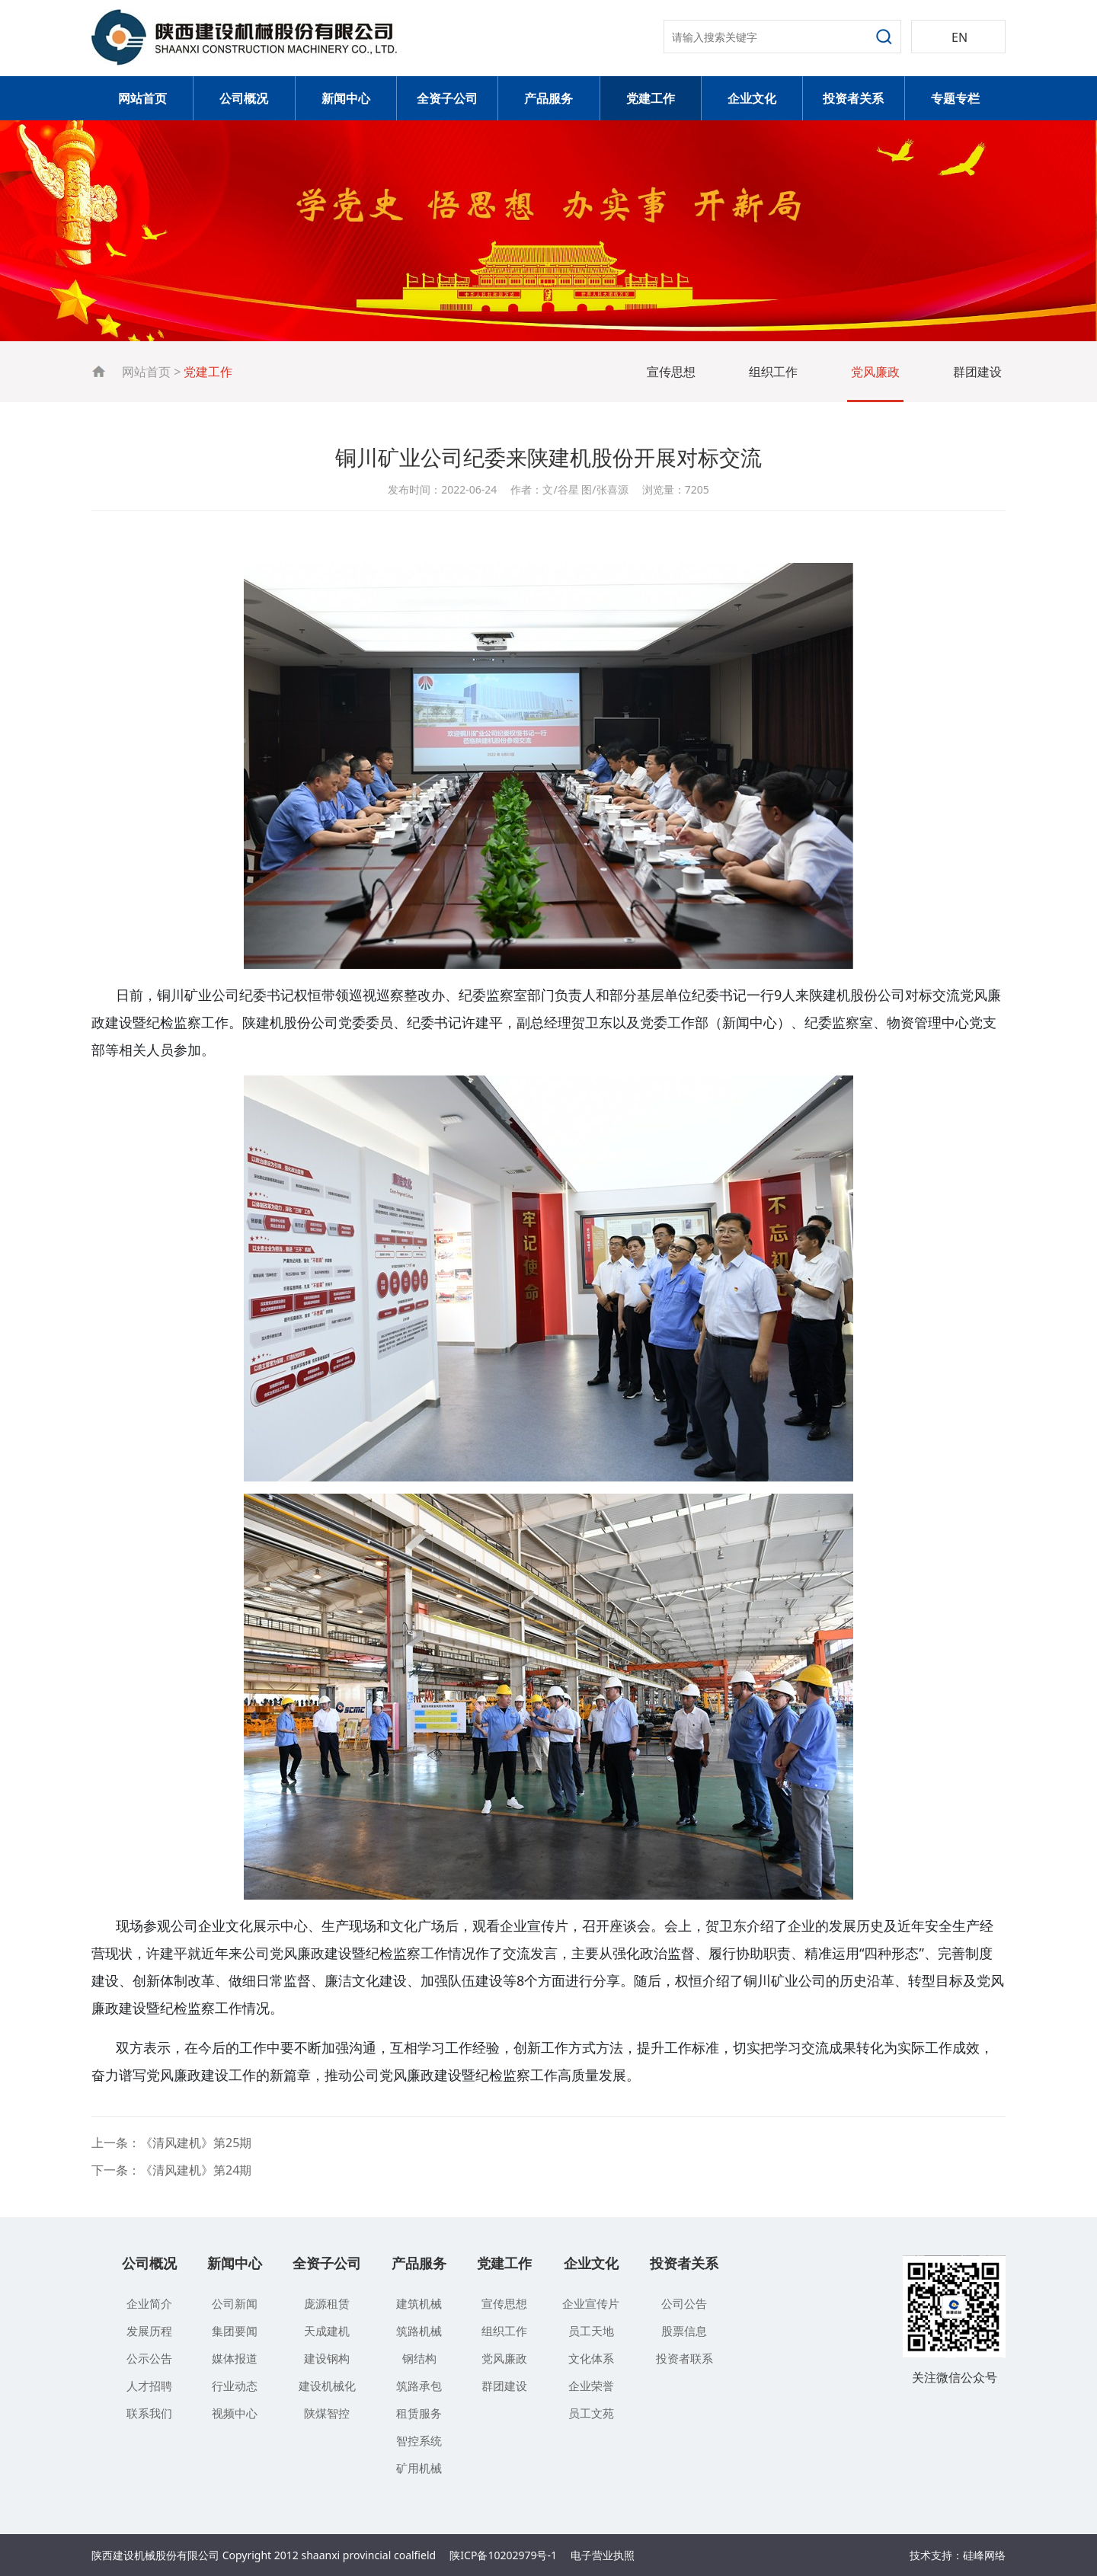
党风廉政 (875, 371)
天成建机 (327, 2330)
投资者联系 (684, 2358)
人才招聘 (149, 2385)
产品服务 (548, 98)
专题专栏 (955, 98)
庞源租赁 (327, 2303)
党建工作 (650, 98)
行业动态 (234, 2385)
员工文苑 (591, 2413)
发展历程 (149, 2330)
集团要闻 (234, 2330)
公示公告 (149, 2358)
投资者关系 (853, 98)
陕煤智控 (327, 2413)
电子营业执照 (603, 2555)
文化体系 (591, 2358)
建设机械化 (327, 2385)
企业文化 (752, 98)
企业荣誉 (591, 2385)
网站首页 (142, 98)
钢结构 (419, 2358)
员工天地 (591, 2330)
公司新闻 (234, 2303)
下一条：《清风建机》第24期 (171, 2170)
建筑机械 (419, 2303)
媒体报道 (234, 2358)
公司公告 (684, 2303)
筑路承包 (419, 2385)
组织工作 (773, 371)
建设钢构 (327, 2358)
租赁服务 (419, 2413)
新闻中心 (345, 98)
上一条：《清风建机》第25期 (171, 2142)
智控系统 (419, 2440)
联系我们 (149, 2413)
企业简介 (149, 2303)
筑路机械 (419, 2330)
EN (959, 37)
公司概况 (243, 98)
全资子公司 (447, 98)
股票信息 (684, 2330)
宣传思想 (671, 371)
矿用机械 (419, 2467)
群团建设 (977, 371)
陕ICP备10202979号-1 (503, 2555)
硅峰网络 (984, 2555)
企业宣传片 (590, 2303)
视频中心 (234, 2413)
